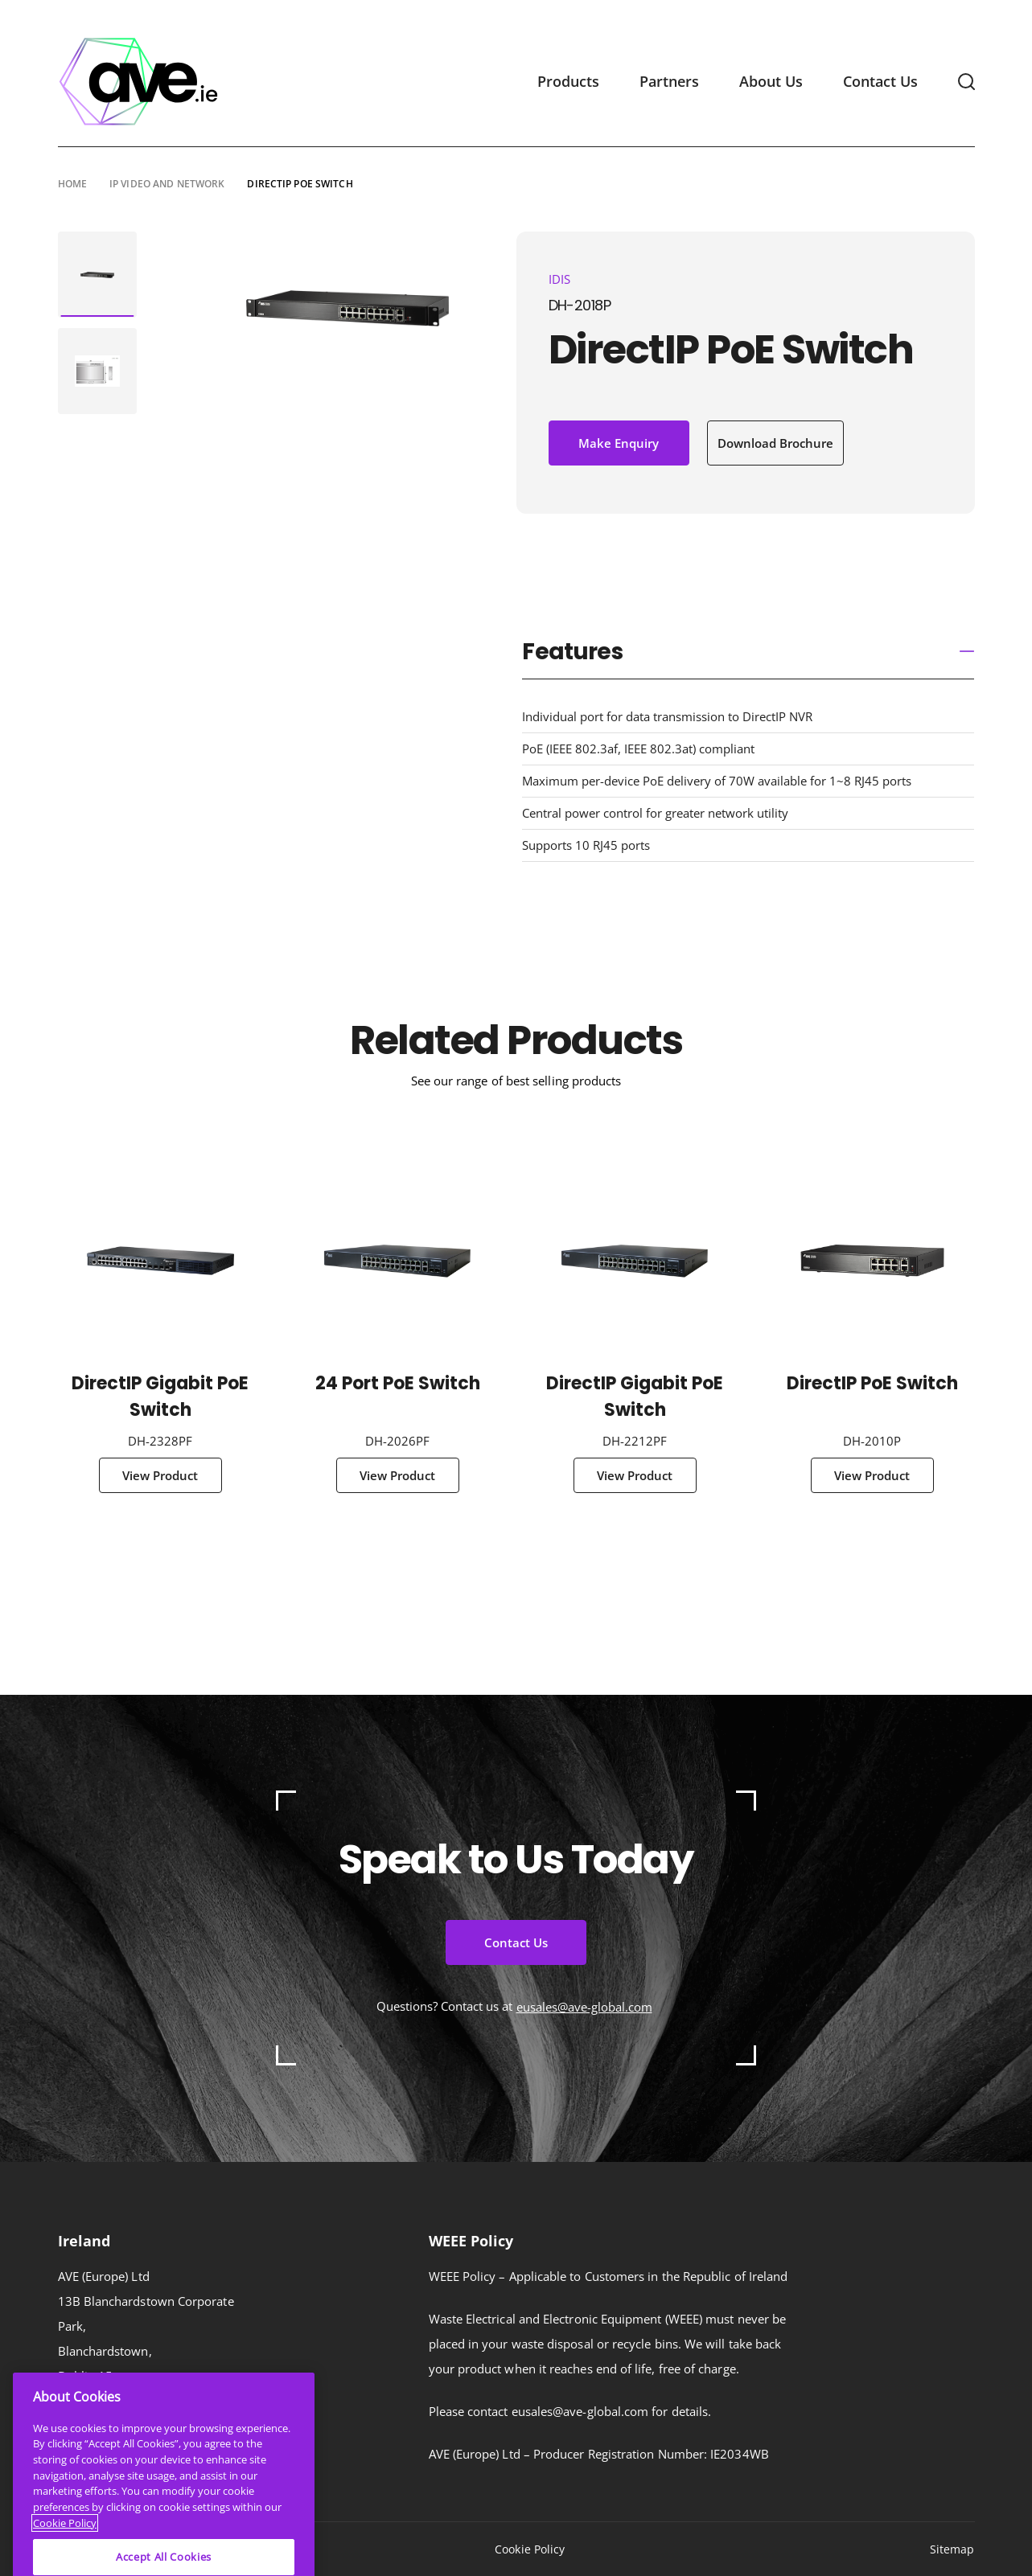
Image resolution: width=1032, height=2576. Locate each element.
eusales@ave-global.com (584, 2007)
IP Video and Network (166, 183)
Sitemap (952, 2549)
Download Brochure (775, 443)
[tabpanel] (97, 275)
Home (72, 183)
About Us (771, 81)
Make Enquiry (618, 443)
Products (568, 81)
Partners (669, 81)
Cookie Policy (530, 2549)
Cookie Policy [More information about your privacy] (65, 2555)
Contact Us (880, 81)
